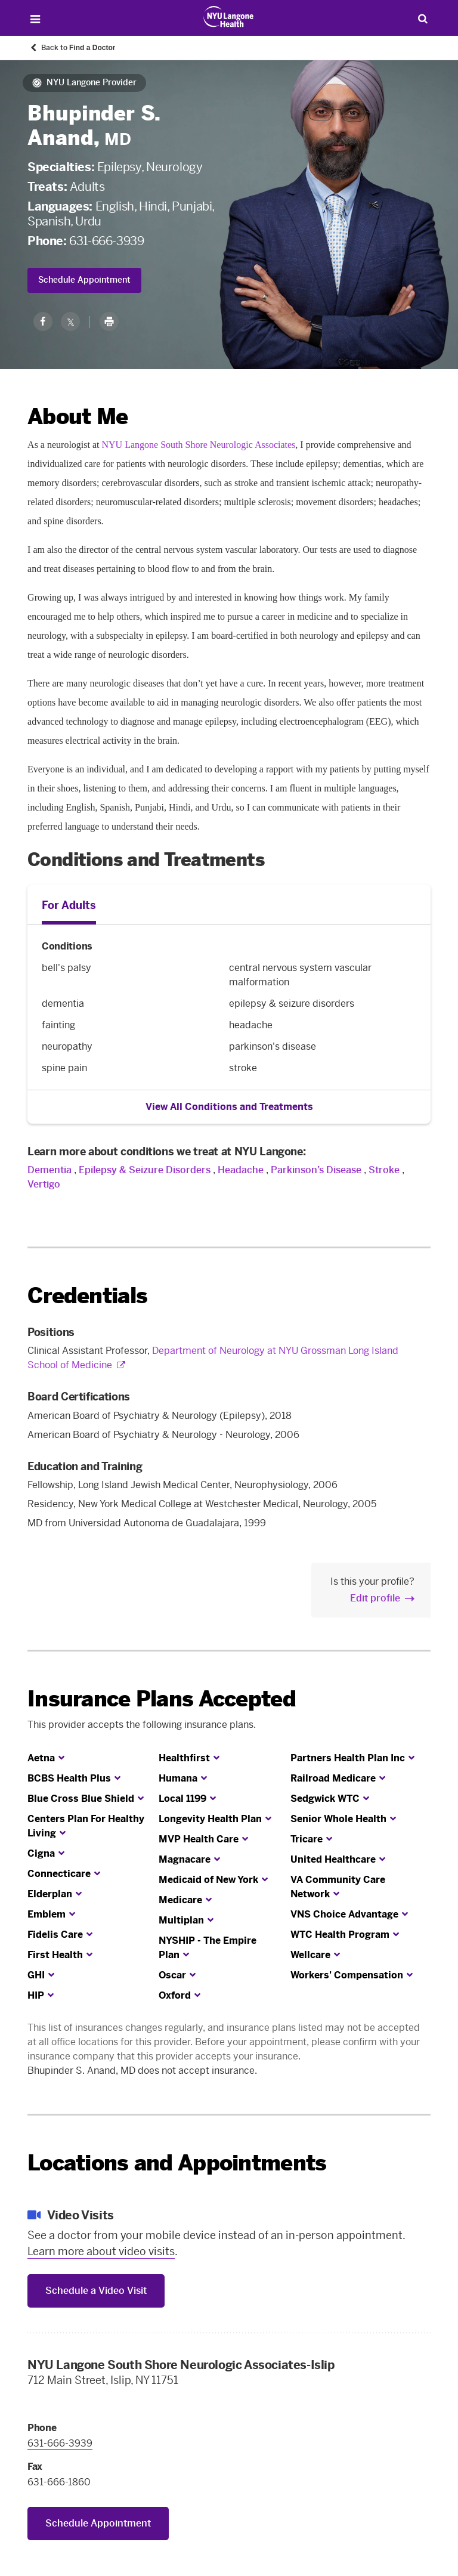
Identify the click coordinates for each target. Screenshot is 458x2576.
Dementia (49, 1170)
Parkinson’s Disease (316, 1170)
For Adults (69, 905)
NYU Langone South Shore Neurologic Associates (199, 445)
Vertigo (43, 1184)
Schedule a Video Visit (96, 2290)
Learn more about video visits (101, 2251)
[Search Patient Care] (423, 18)
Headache (241, 1170)
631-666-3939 (106, 241)
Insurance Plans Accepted (161, 1699)
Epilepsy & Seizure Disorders (145, 1170)
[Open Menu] (34, 19)
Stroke (384, 1170)
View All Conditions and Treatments (229, 1106)
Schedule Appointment (84, 280)
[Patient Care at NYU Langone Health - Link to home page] (228, 16)
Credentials (87, 1296)
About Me (77, 416)
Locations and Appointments (176, 2163)
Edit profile (375, 1598)
